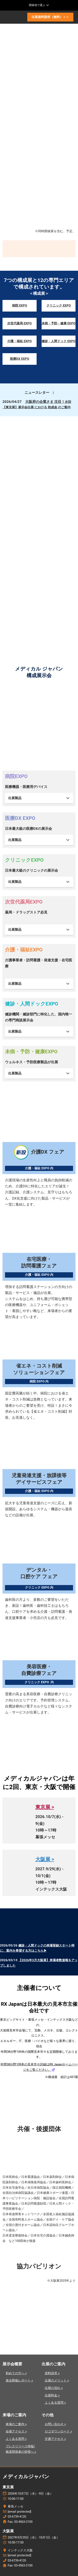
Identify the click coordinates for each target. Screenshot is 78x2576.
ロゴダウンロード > (58, 2431)
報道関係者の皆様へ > (21, 2452)
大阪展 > (44, 1859)
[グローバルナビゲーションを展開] (39, 5)
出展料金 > (52, 2395)
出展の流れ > (54, 2388)
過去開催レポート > (19, 2380)
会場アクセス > (16, 2431)
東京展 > (44, 1807)
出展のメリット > (57, 2380)
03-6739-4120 (17, 2516)
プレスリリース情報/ (20, 2446)
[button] (50, 17)
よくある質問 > (55, 2402)
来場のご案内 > (16, 2424)
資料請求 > (52, 2373)
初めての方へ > (16, 2373)
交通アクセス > (55, 2439)
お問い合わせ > (55, 2424)
